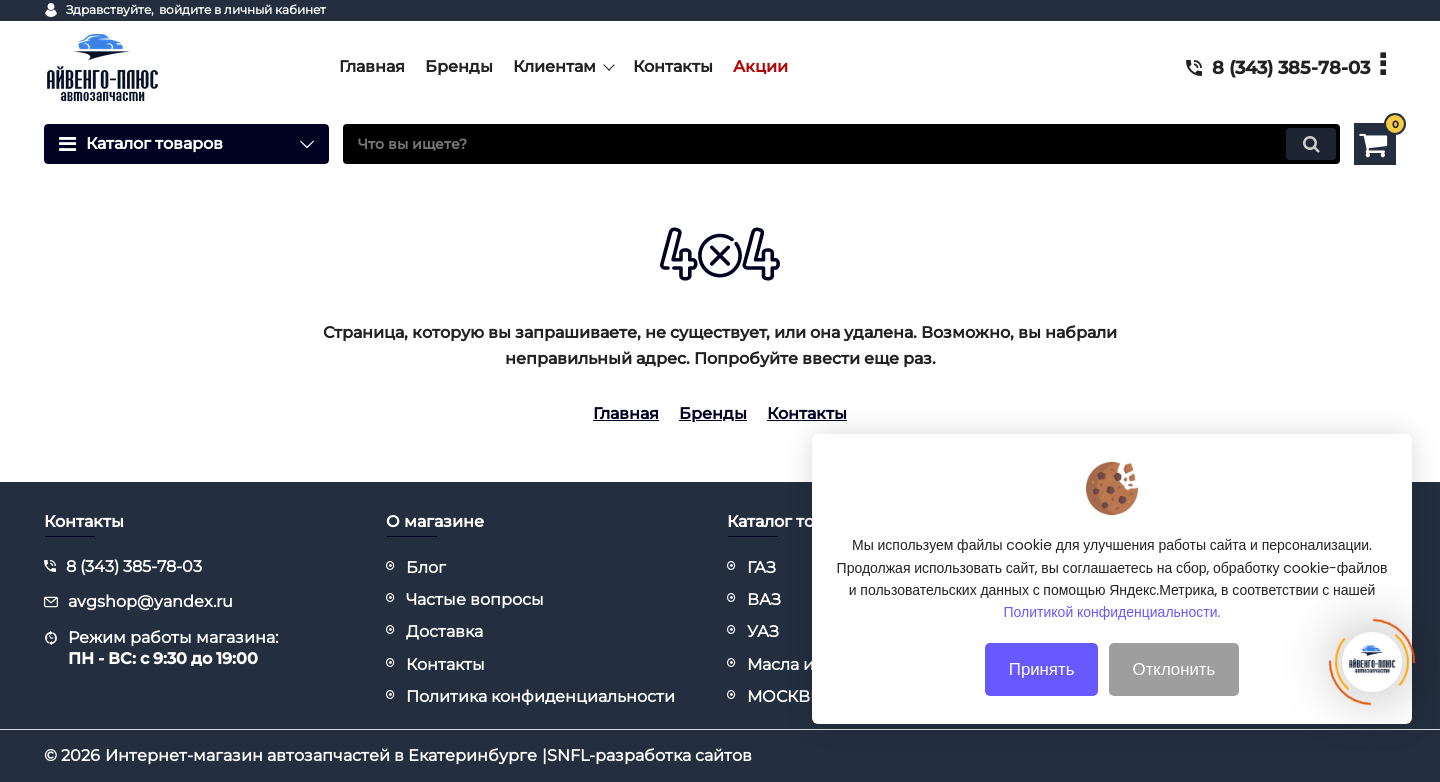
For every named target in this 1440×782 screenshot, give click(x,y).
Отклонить (1174, 700)
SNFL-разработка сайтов (649, 755)
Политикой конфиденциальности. (1112, 643)
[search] (841, 144)
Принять (1042, 700)
